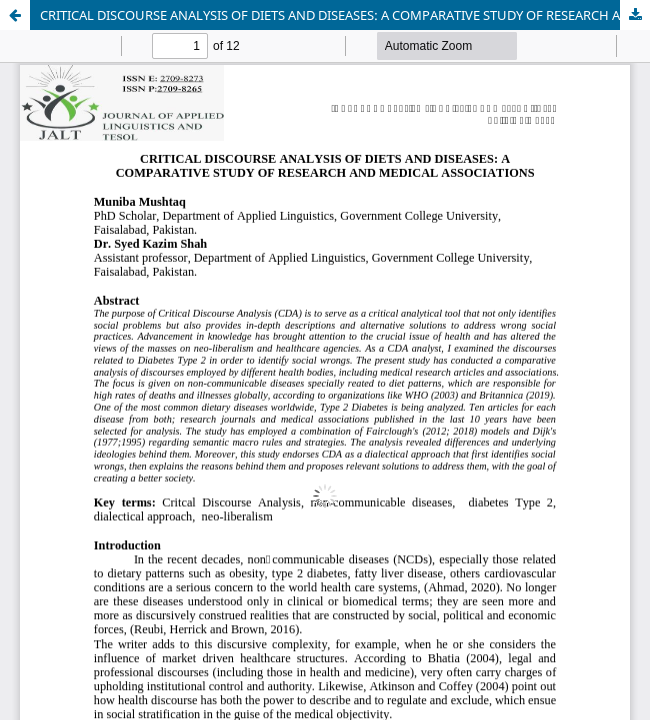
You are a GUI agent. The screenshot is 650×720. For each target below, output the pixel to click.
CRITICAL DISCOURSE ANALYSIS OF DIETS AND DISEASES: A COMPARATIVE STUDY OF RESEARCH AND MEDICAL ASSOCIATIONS (345, 15)
